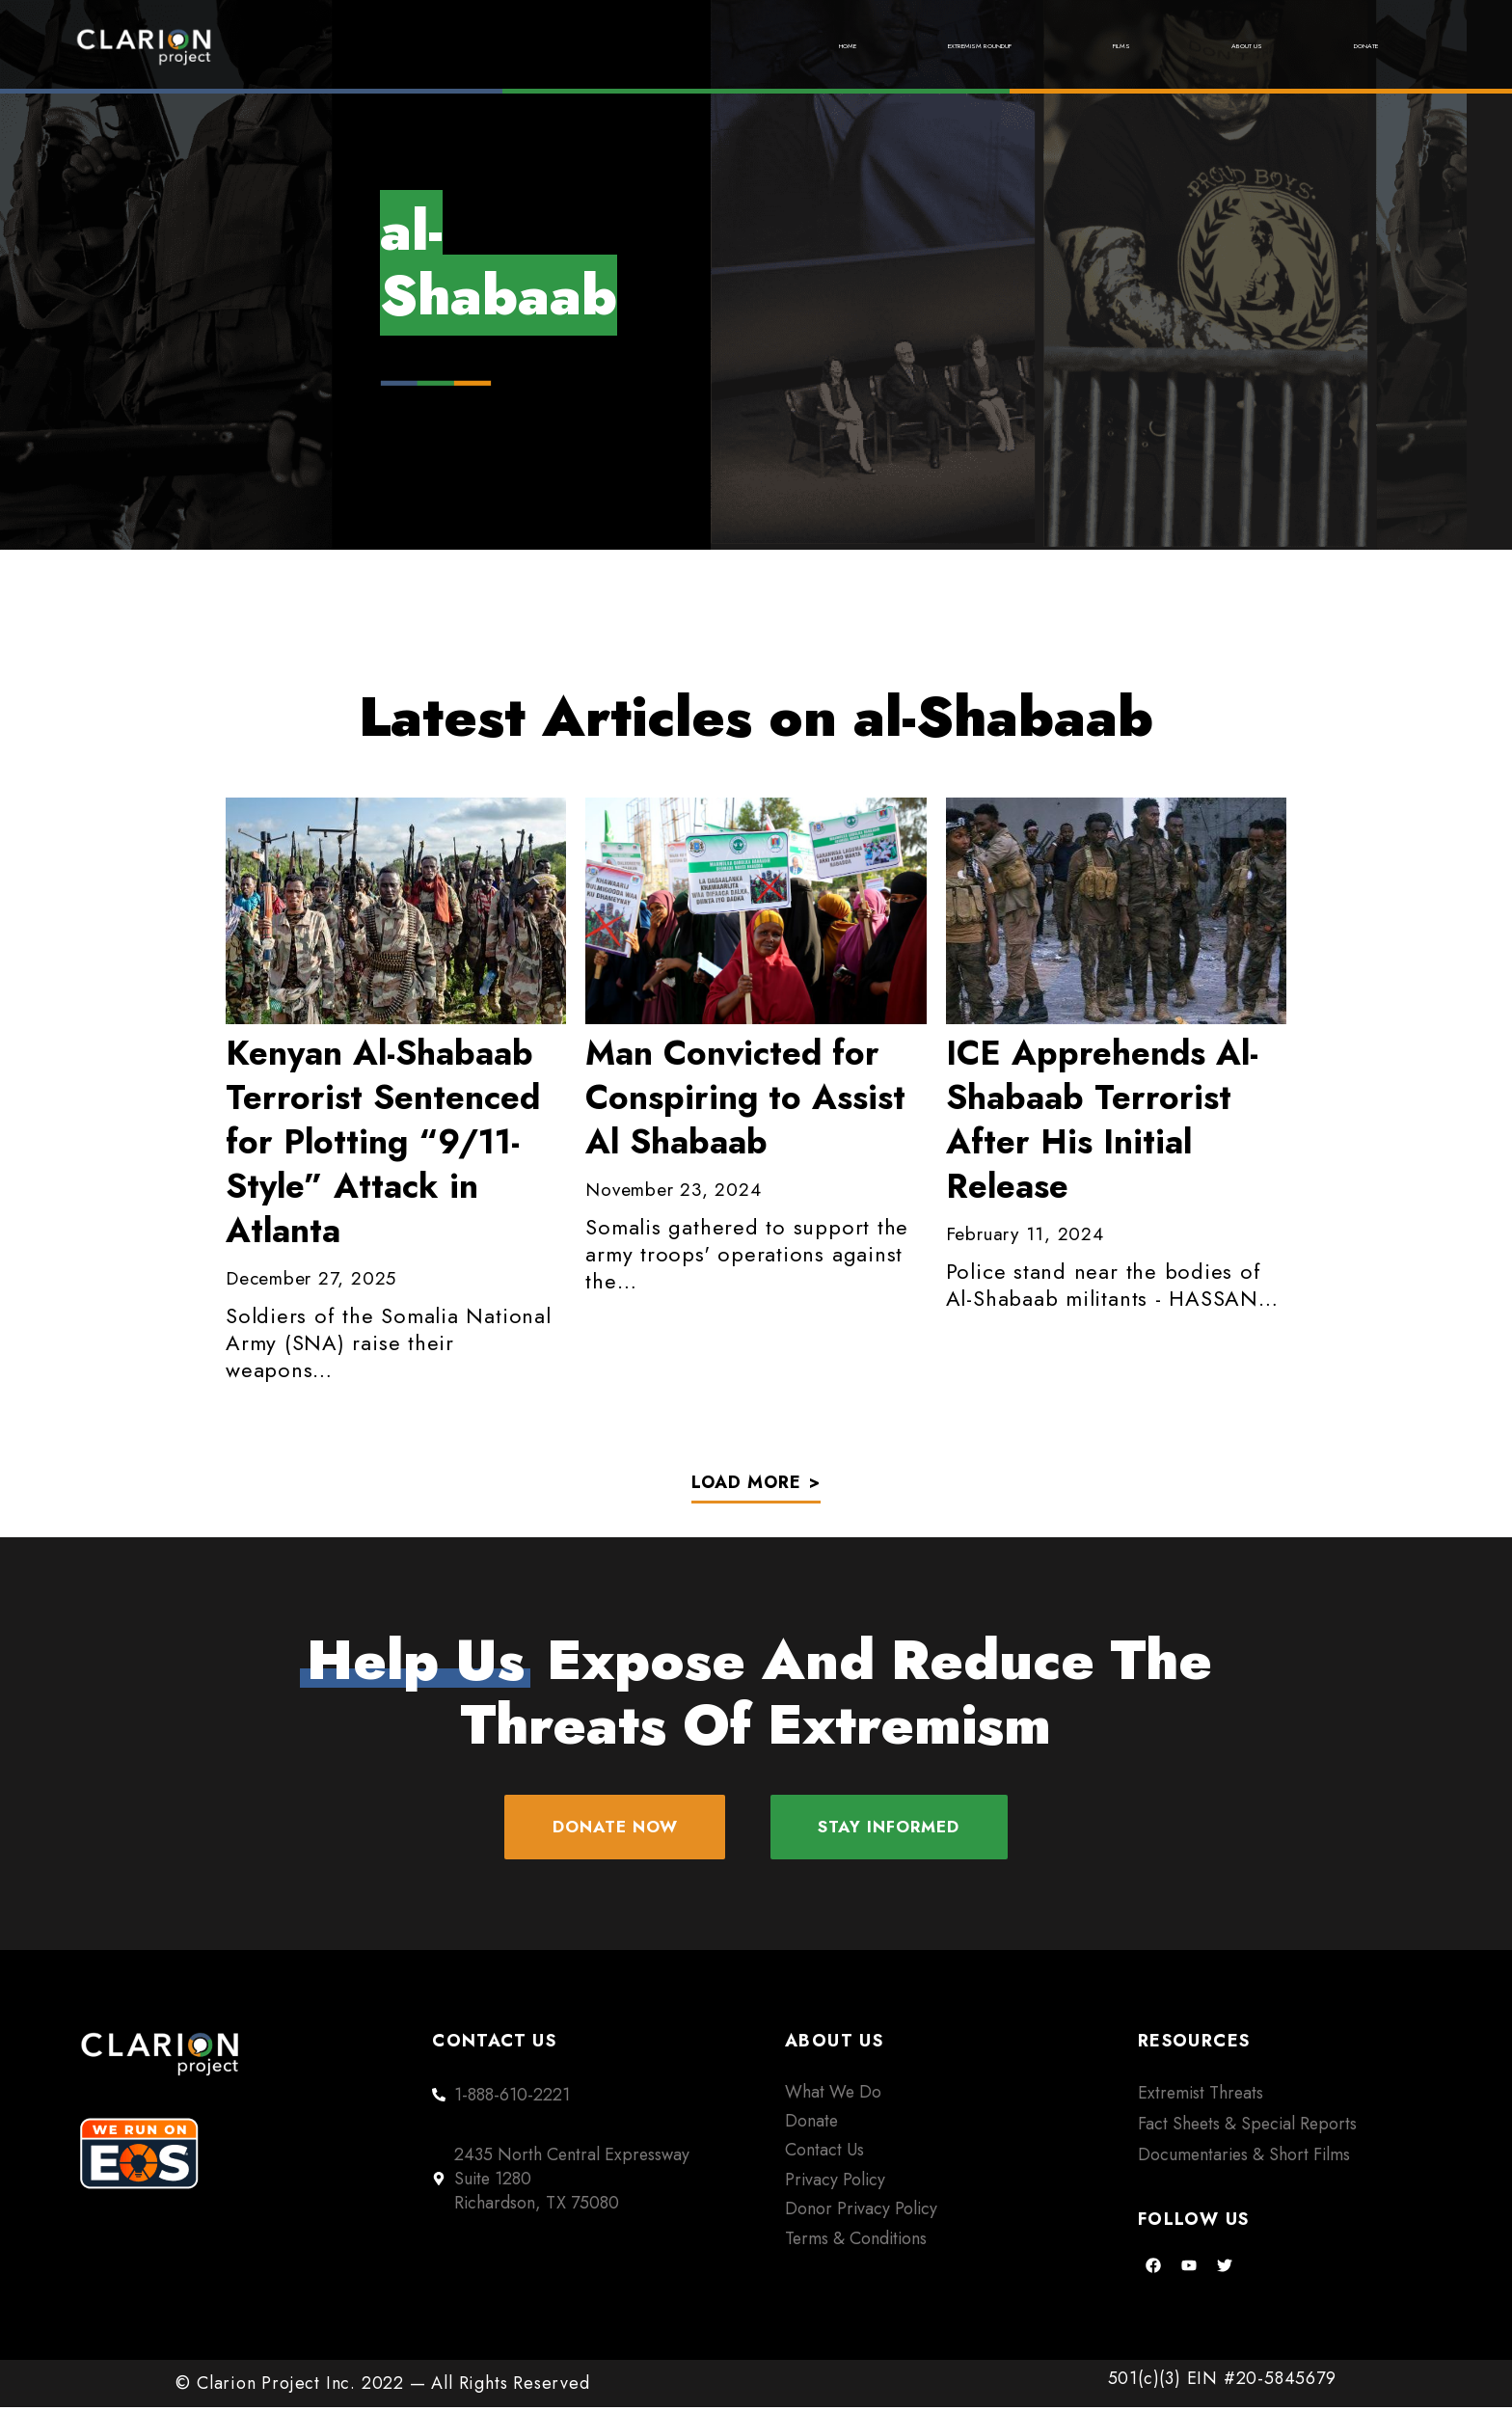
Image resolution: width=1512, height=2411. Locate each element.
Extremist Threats (1200, 2095)
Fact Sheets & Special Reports (1247, 2126)
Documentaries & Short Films (1244, 2158)
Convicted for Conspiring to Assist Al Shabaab (745, 1097)
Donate (1344, 46)
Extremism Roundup (813, 46)
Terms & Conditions (856, 2241)
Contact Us (824, 2153)
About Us (1180, 46)
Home (607, 46)
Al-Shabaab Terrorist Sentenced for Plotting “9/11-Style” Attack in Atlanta (383, 1142)
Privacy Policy (835, 2182)
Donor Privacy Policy (861, 2212)
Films (1022, 46)
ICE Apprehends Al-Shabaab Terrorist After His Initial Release (1102, 1119)
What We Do (833, 2094)
